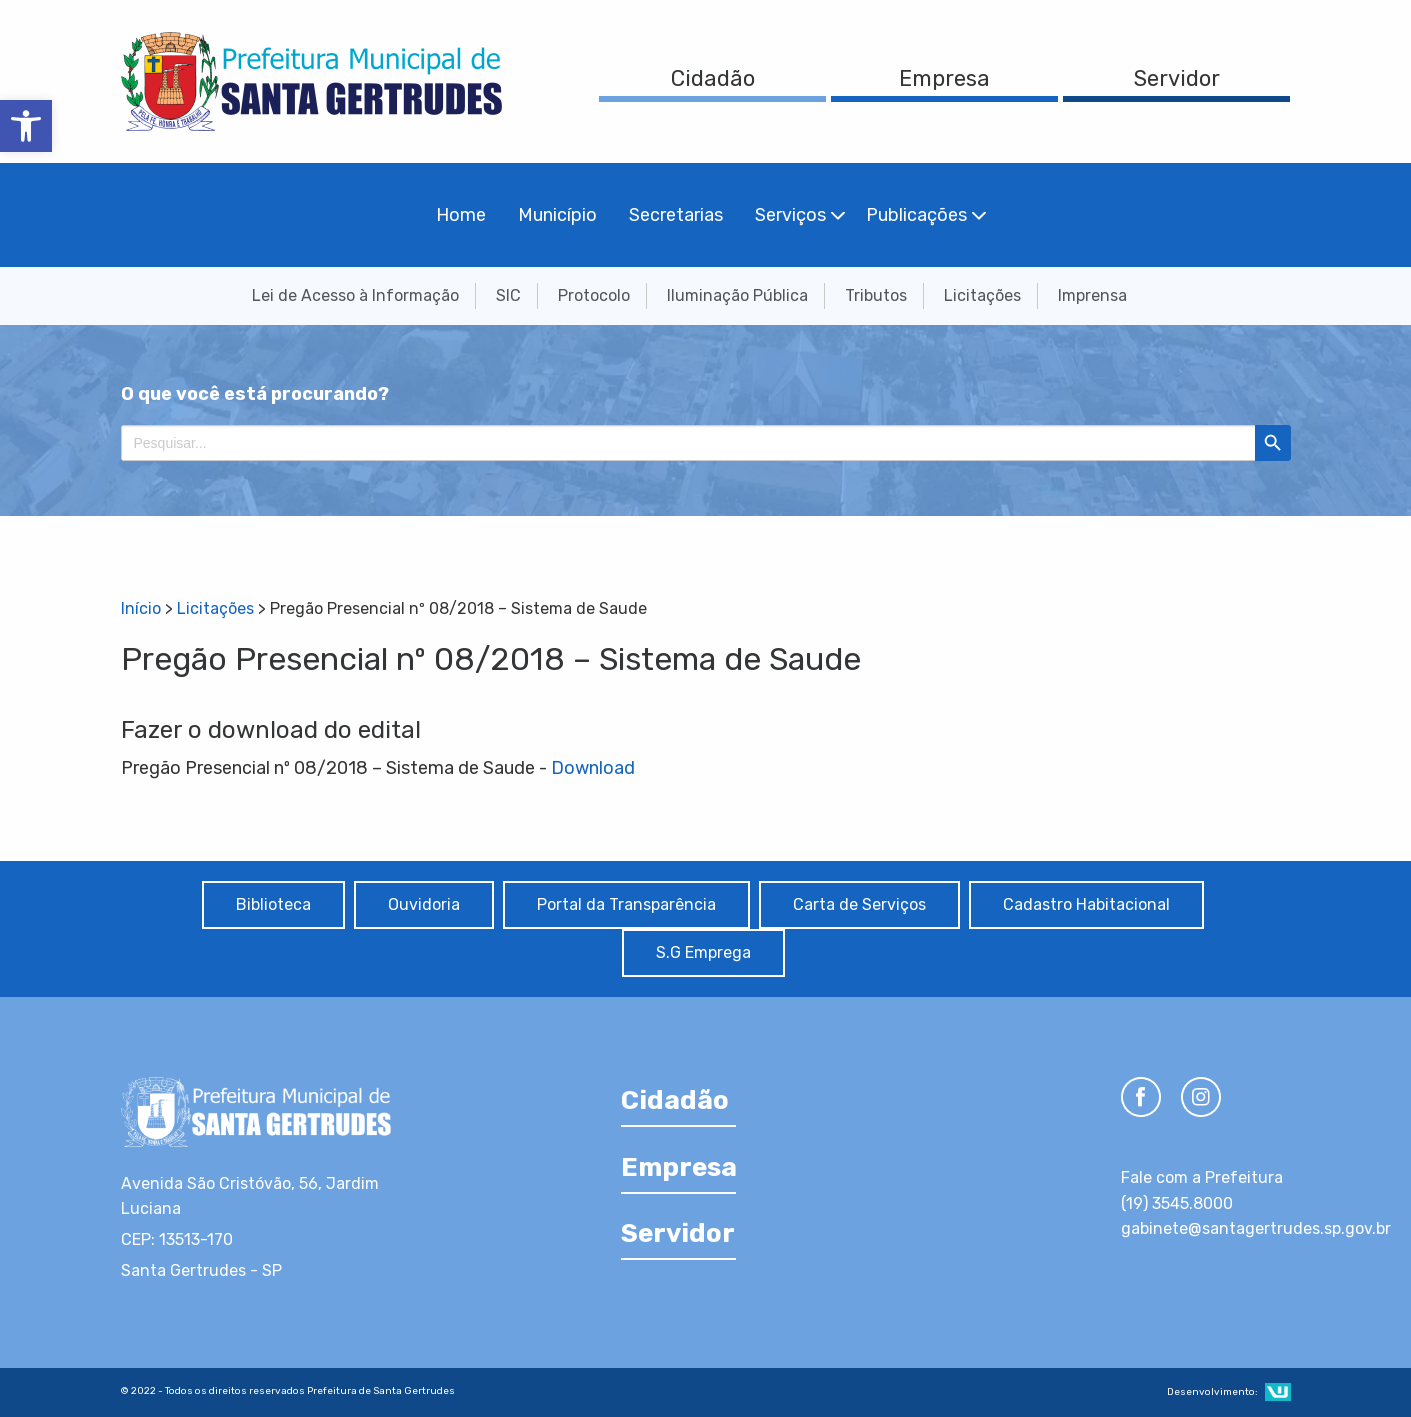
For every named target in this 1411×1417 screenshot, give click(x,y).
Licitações (982, 295)
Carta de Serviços (859, 904)
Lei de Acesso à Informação (355, 295)
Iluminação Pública (737, 295)
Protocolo (594, 295)
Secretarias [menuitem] (676, 215)
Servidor (1177, 78)
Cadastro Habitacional (1086, 904)
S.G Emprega (703, 952)
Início (141, 608)
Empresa (944, 78)
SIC (508, 295)
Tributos (876, 295)
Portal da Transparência (626, 904)
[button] (26, 126)
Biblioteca (273, 904)
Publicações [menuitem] (916, 215)
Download (593, 768)
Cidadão (713, 78)
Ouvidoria (424, 904)
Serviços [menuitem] (790, 215)
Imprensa (1092, 295)
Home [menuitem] (461, 215)
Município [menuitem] (557, 215)
